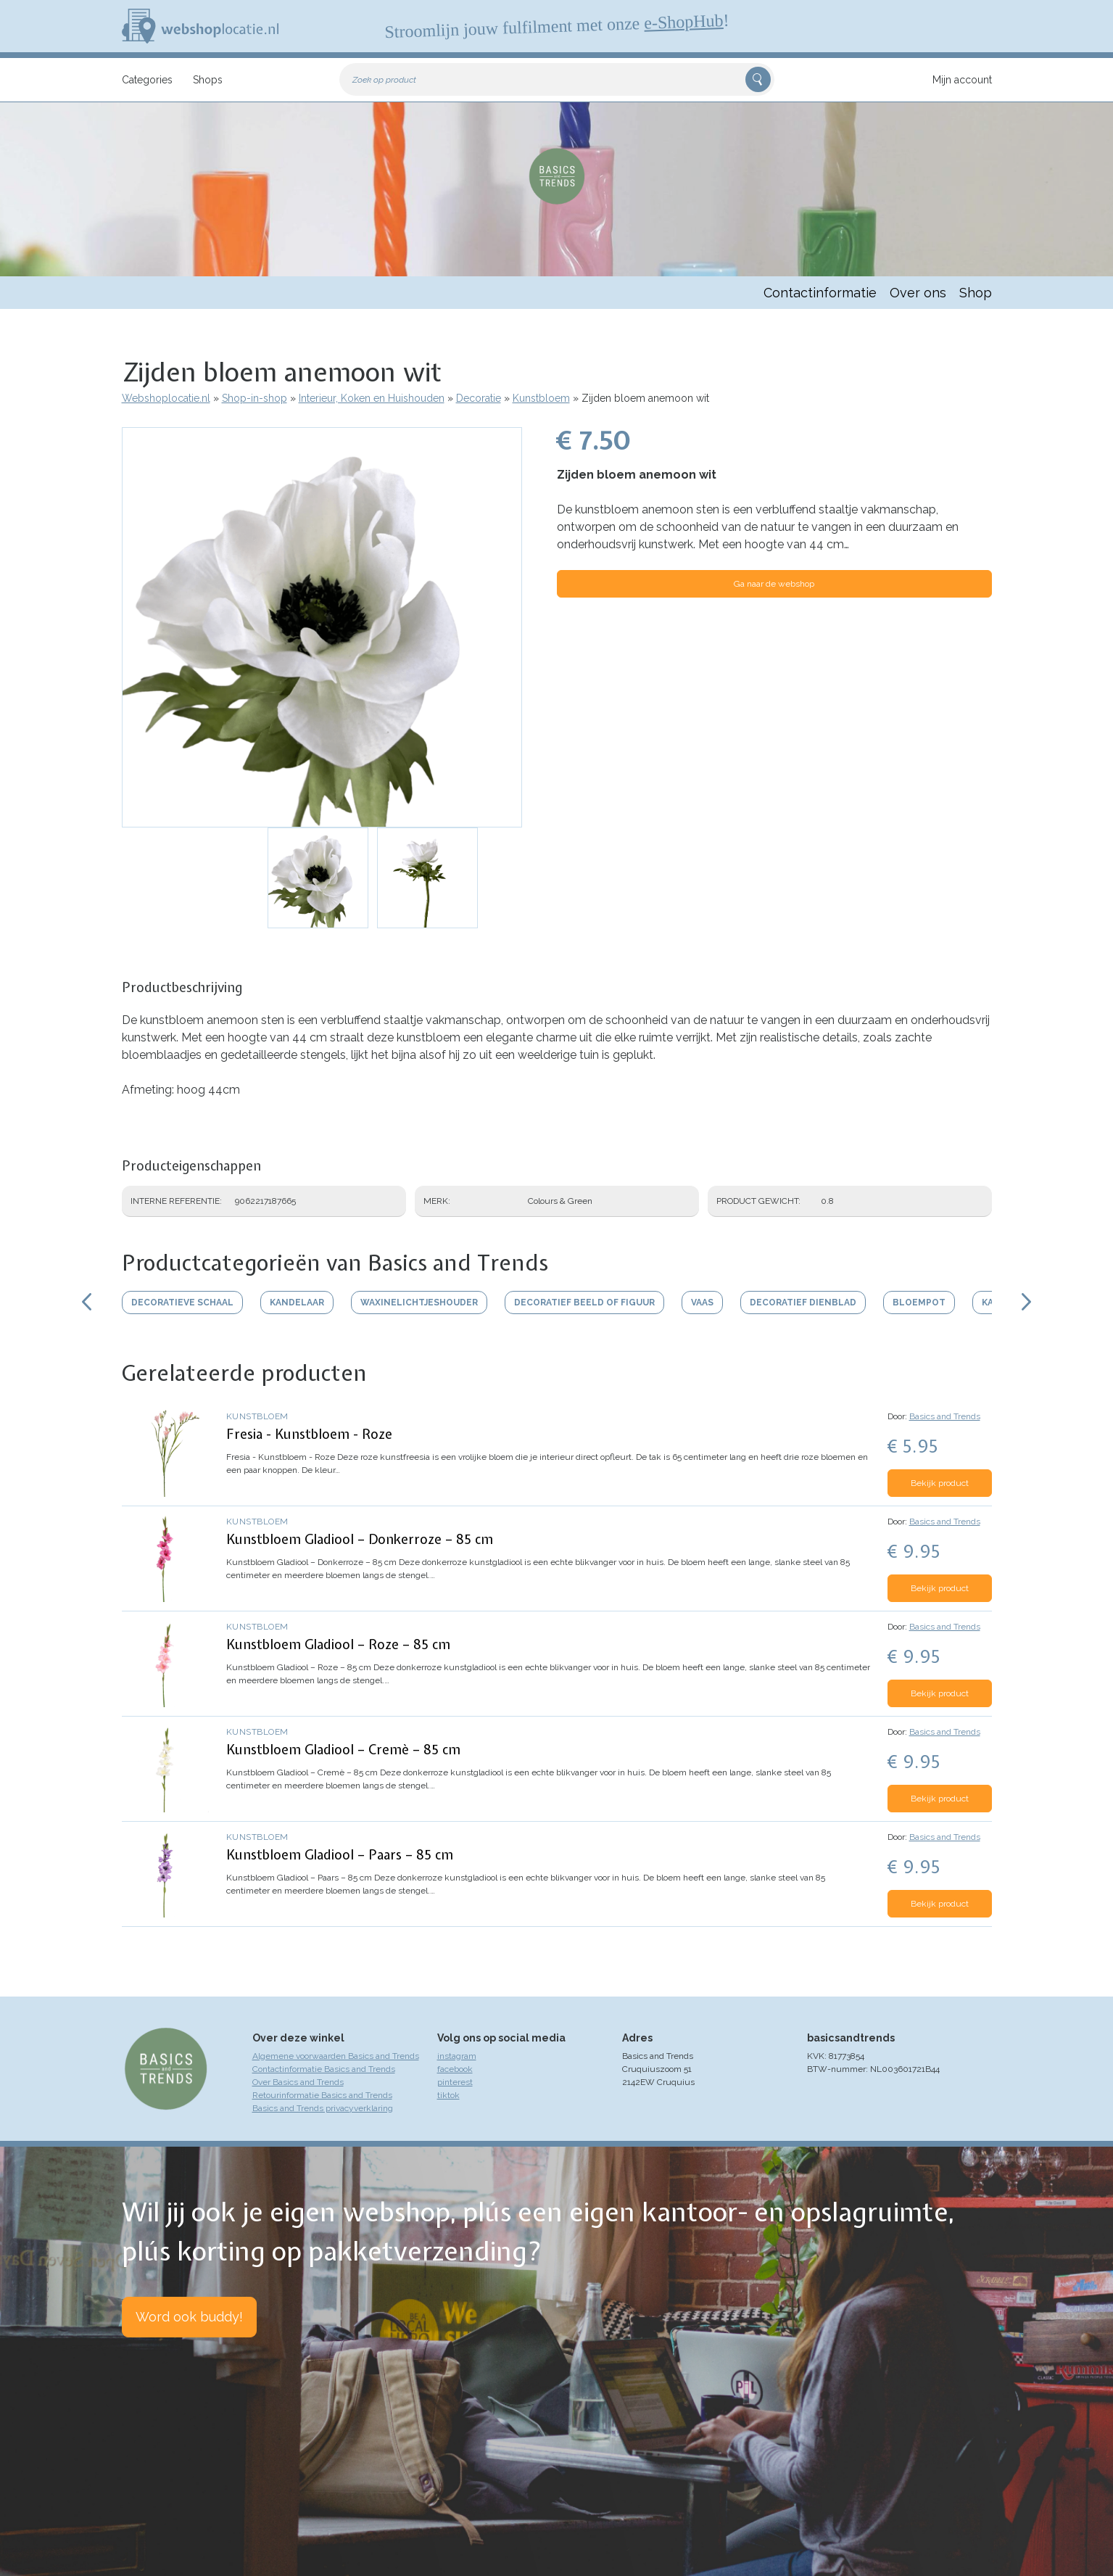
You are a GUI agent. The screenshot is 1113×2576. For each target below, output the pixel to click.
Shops (208, 80)
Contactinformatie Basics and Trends (323, 2069)
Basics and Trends (944, 1416)
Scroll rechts (1026, 1301)
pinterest (455, 2082)
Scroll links (87, 1301)
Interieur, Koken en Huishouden (371, 398)
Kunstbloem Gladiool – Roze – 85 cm (338, 1644)
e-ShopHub (683, 22)
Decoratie (478, 398)
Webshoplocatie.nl (166, 398)
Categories (147, 80)
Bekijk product (940, 1483)
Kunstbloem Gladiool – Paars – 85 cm (339, 1855)
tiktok (448, 2095)
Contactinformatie (820, 292)
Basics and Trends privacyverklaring (322, 2108)
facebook (455, 2069)
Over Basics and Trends (298, 2082)
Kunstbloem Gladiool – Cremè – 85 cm (343, 1750)
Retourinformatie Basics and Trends (322, 2095)
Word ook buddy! (189, 2316)
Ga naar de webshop (774, 584)
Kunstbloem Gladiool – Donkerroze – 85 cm (359, 1539)
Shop (975, 292)
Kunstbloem (541, 398)
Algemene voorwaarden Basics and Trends (335, 2056)
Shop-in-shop (254, 398)
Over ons (918, 292)
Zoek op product (384, 80)
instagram (456, 2056)
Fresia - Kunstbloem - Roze (309, 1434)
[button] (322, 627)
